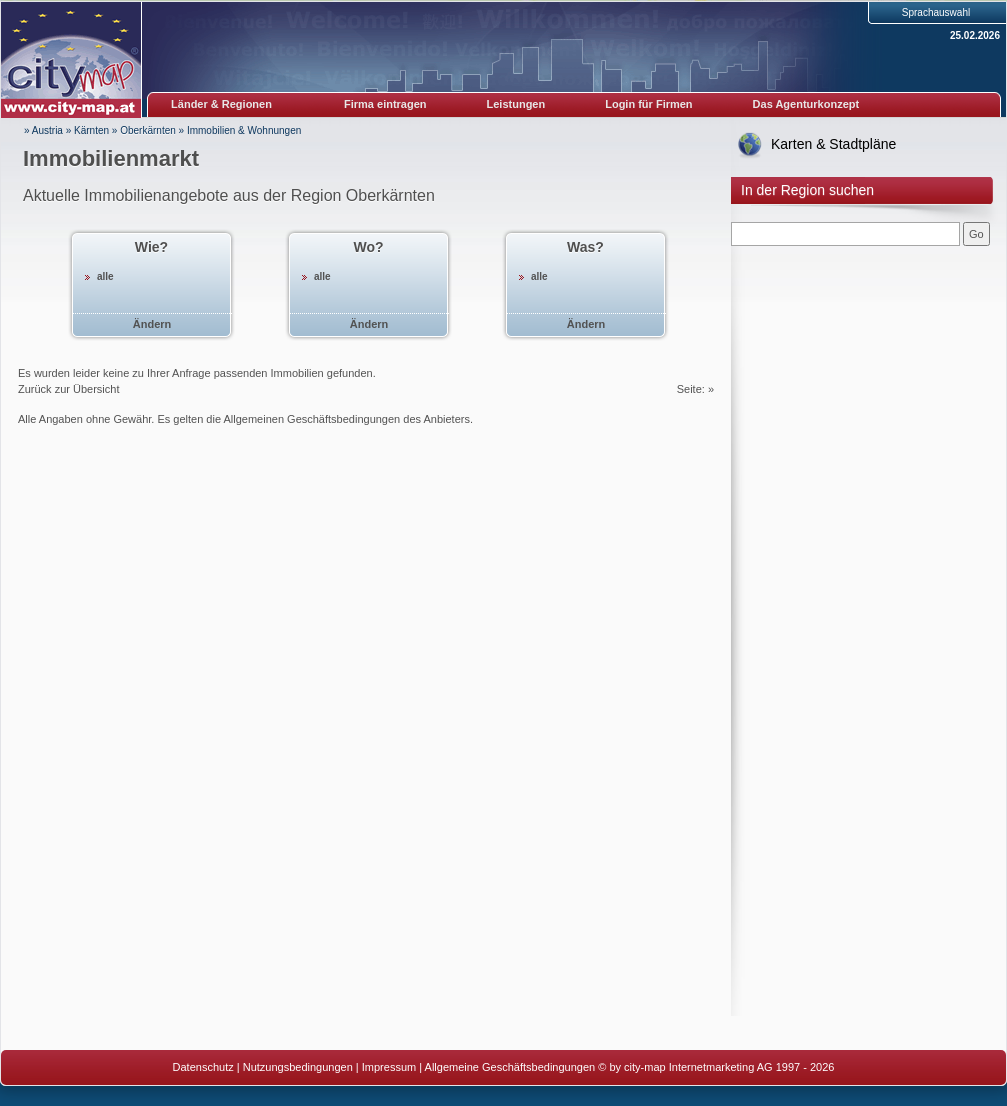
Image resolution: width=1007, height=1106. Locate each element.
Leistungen (516, 104)
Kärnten (91, 130)
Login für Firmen (648, 104)
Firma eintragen (385, 104)
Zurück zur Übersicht (68, 389)
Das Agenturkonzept (806, 104)
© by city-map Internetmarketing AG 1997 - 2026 (716, 1067)
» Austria (43, 130)
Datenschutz (203, 1067)
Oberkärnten (148, 130)
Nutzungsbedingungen (298, 1067)
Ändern (152, 324)
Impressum (389, 1067)
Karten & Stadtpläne (833, 144)
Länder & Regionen (221, 104)
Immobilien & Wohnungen (244, 130)
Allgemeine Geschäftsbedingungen (510, 1067)
